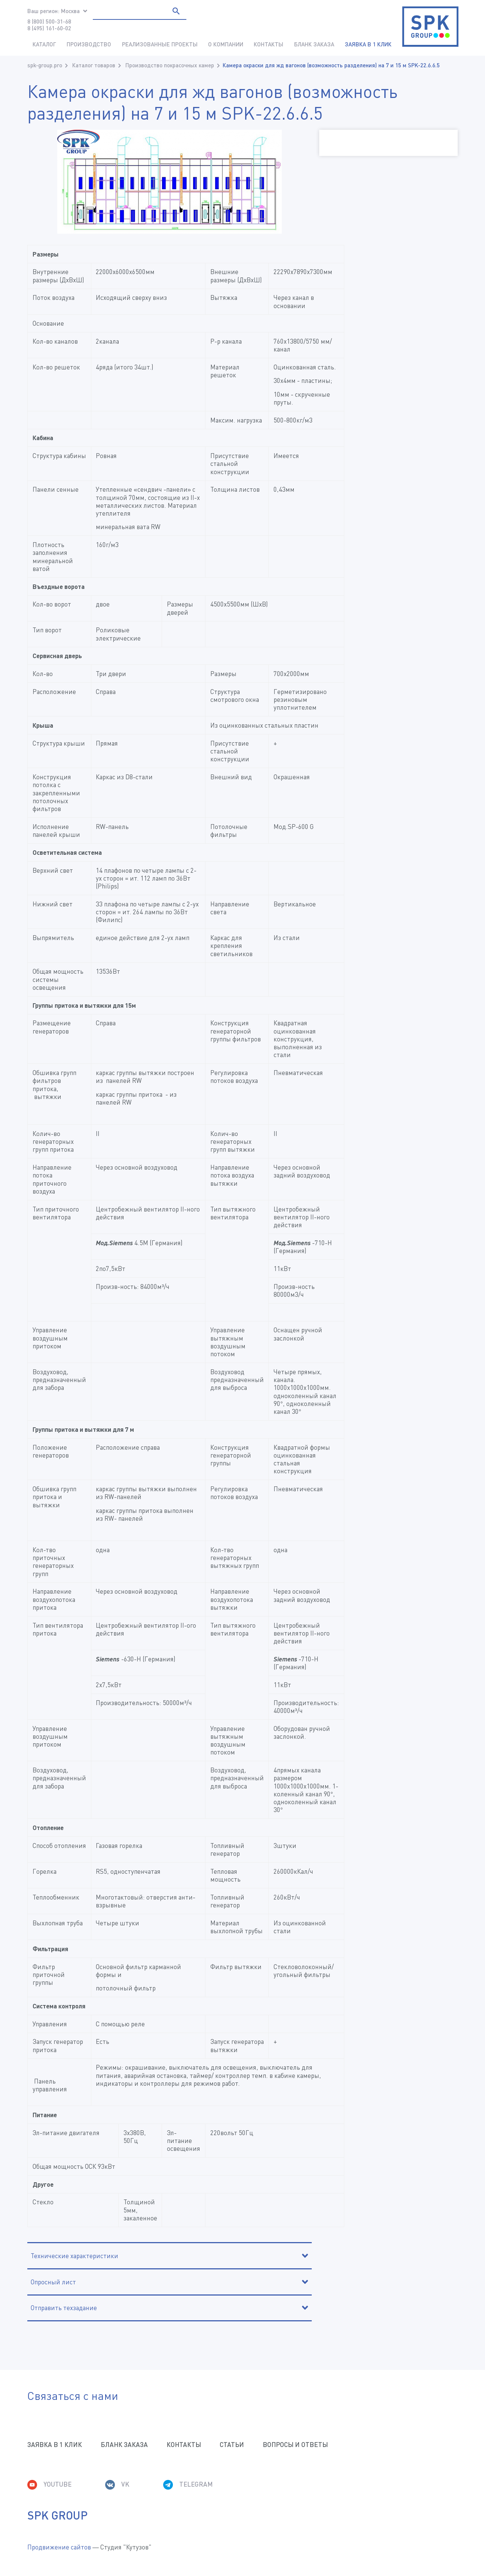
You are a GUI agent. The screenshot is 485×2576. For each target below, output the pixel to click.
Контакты (268, 44)
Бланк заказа (314, 44)
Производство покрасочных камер (169, 65)
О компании (225, 44)
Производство (89, 44)
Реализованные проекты (160, 44)
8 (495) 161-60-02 (49, 28)
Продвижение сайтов (59, 2547)
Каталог (44, 44)
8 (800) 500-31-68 (49, 21)
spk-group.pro (44, 65)
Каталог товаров (93, 65)
